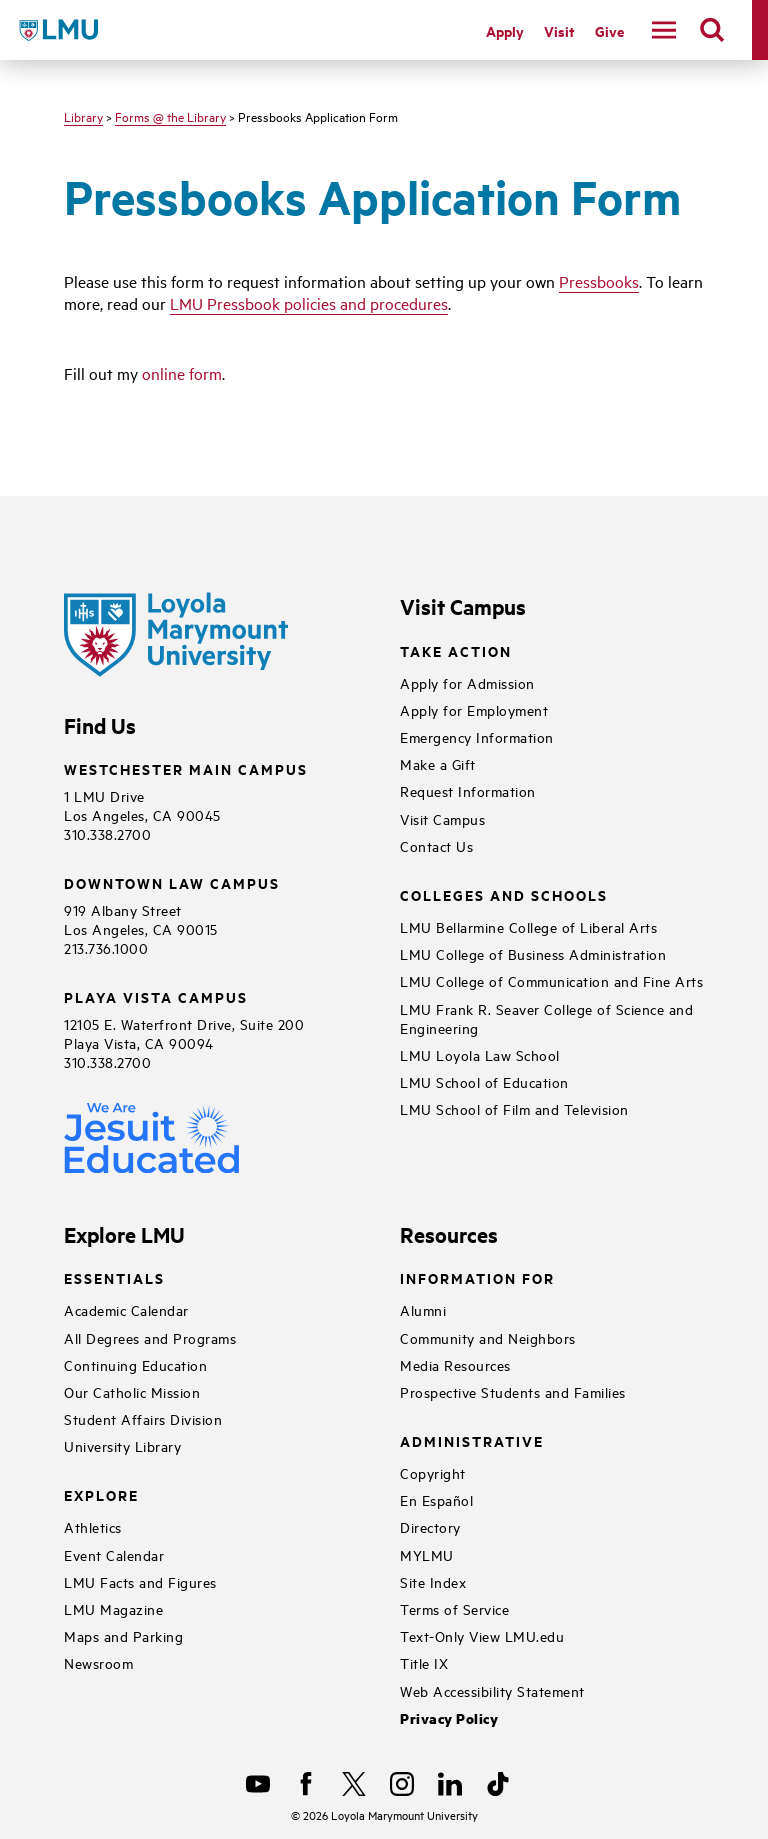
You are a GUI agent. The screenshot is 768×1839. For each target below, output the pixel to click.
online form (182, 373)
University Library (122, 1445)
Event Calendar (114, 1554)
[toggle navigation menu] (664, 30)
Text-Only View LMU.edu (482, 1635)
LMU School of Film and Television (514, 1108)
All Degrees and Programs (150, 1337)
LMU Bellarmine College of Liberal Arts (528, 926)
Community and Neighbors (488, 1337)
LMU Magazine (113, 1608)
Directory (430, 1526)
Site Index (433, 1581)
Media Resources (455, 1364)
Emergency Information (477, 736)
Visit (559, 30)
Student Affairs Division (143, 1418)
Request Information (468, 790)
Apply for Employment (474, 709)
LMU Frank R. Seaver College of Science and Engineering (546, 1018)
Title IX (424, 1662)
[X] (354, 1784)
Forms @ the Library (170, 116)
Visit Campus (442, 818)
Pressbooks (599, 281)
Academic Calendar (126, 1309)
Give (609, 30)
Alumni (423, 1309)
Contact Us (436, 845)
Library (83, 116)
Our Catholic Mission (132, 1391)
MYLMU (427, 1554)
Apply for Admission (467, 682)
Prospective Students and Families (513, 1391)
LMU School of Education (484, 1081)
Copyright (433, 1472)
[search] (712, 30)
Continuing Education (135, 1364)
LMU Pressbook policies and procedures (309, 303)
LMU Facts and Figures (140, 1581)
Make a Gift (438, 763)
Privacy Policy (449, 1718)
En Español (436, 1499)
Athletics (93, 1526)
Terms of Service (454, 1608)
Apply (505, 30)
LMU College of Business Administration (533, 953)
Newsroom (98, 1662)
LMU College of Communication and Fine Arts (551, 980)
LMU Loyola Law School (480, 1054)
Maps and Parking (123, 1635)
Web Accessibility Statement (492, 1690)
